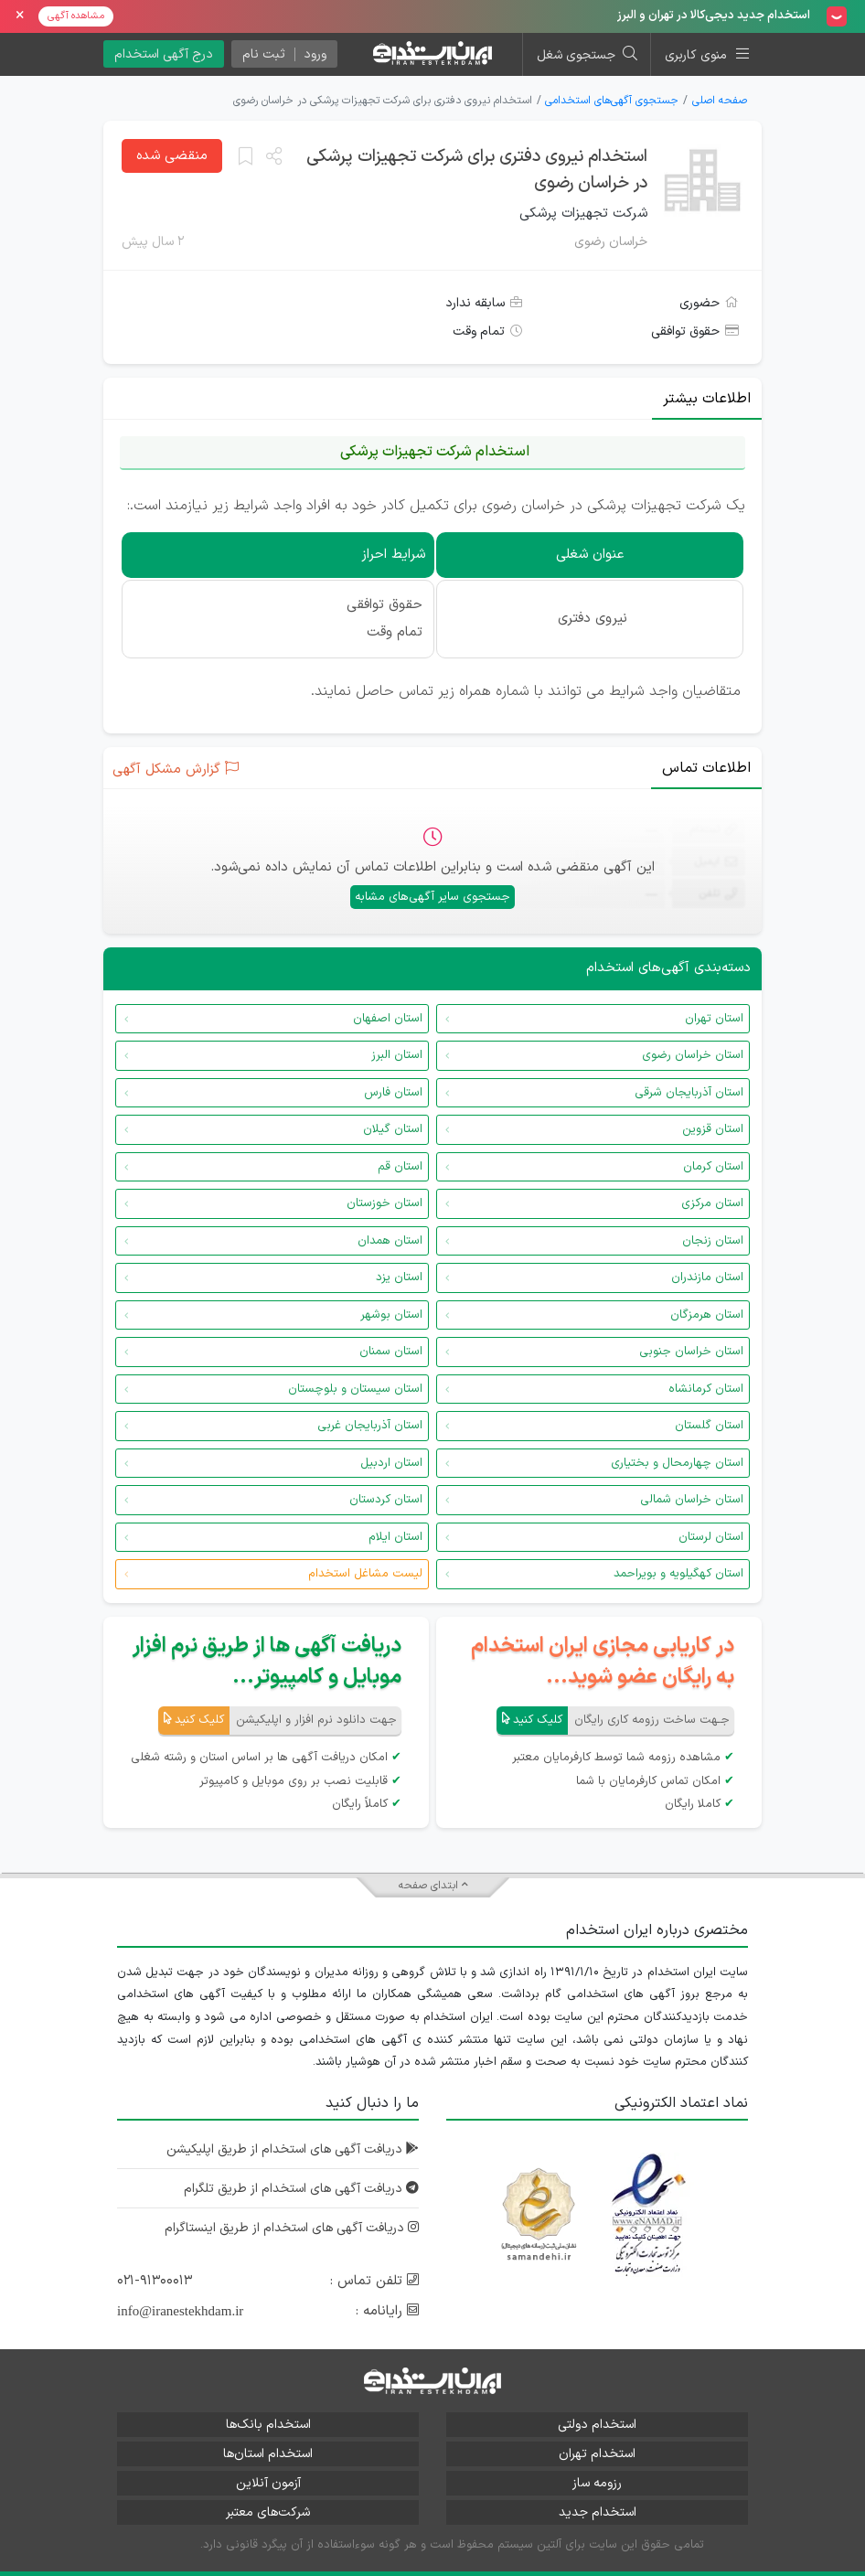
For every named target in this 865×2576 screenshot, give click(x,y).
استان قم (400, 1167)
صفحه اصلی (719, 100)
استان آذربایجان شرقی (689, 1093)
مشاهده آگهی (76, 16)
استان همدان (390, 1241)
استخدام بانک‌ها (268, 2424)
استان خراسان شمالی (691, 1500)
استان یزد (399, 1277)
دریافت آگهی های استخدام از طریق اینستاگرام (292, 2228)
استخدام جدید (597, 2512)
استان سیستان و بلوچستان (355, 1389)
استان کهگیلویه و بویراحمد (678, 1574)
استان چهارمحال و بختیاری (677, 1463)
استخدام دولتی (597, 2424)
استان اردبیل (391, 1463)
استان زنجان (712, 1241)
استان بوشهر (391, 1315)
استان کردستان (385, 1500)
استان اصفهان (387, 1019)
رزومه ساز (597, 2483)
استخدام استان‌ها (268, 2454)
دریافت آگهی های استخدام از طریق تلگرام (301, 2188)
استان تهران (714, 1019)
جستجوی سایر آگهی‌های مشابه (432, 897)
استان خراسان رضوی (692, 1055)
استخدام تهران (597, 2454)
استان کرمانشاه (705, 1389)
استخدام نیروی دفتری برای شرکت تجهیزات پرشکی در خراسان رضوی (476, 170)
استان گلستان (709, 1425)
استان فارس (393, 1093)
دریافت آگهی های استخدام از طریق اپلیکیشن (292, 2149)
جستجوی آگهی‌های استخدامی (611, 100)
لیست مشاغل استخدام (365, 1574)
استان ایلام (395, 1537)
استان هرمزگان (706, 1315)
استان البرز (396, 1055)
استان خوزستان (384, 1203)
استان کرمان (713, 1167)
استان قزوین (712, 1129)
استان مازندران (707, 1277)
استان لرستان (710, 1537)
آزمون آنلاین (268, 2483)
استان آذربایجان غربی (369, 1425)
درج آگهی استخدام (163, 54)
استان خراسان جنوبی (691, 1351)
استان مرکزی (712, 1203)
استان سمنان (390, 1351)
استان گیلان (392, 1129)
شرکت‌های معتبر (268, 2512)
